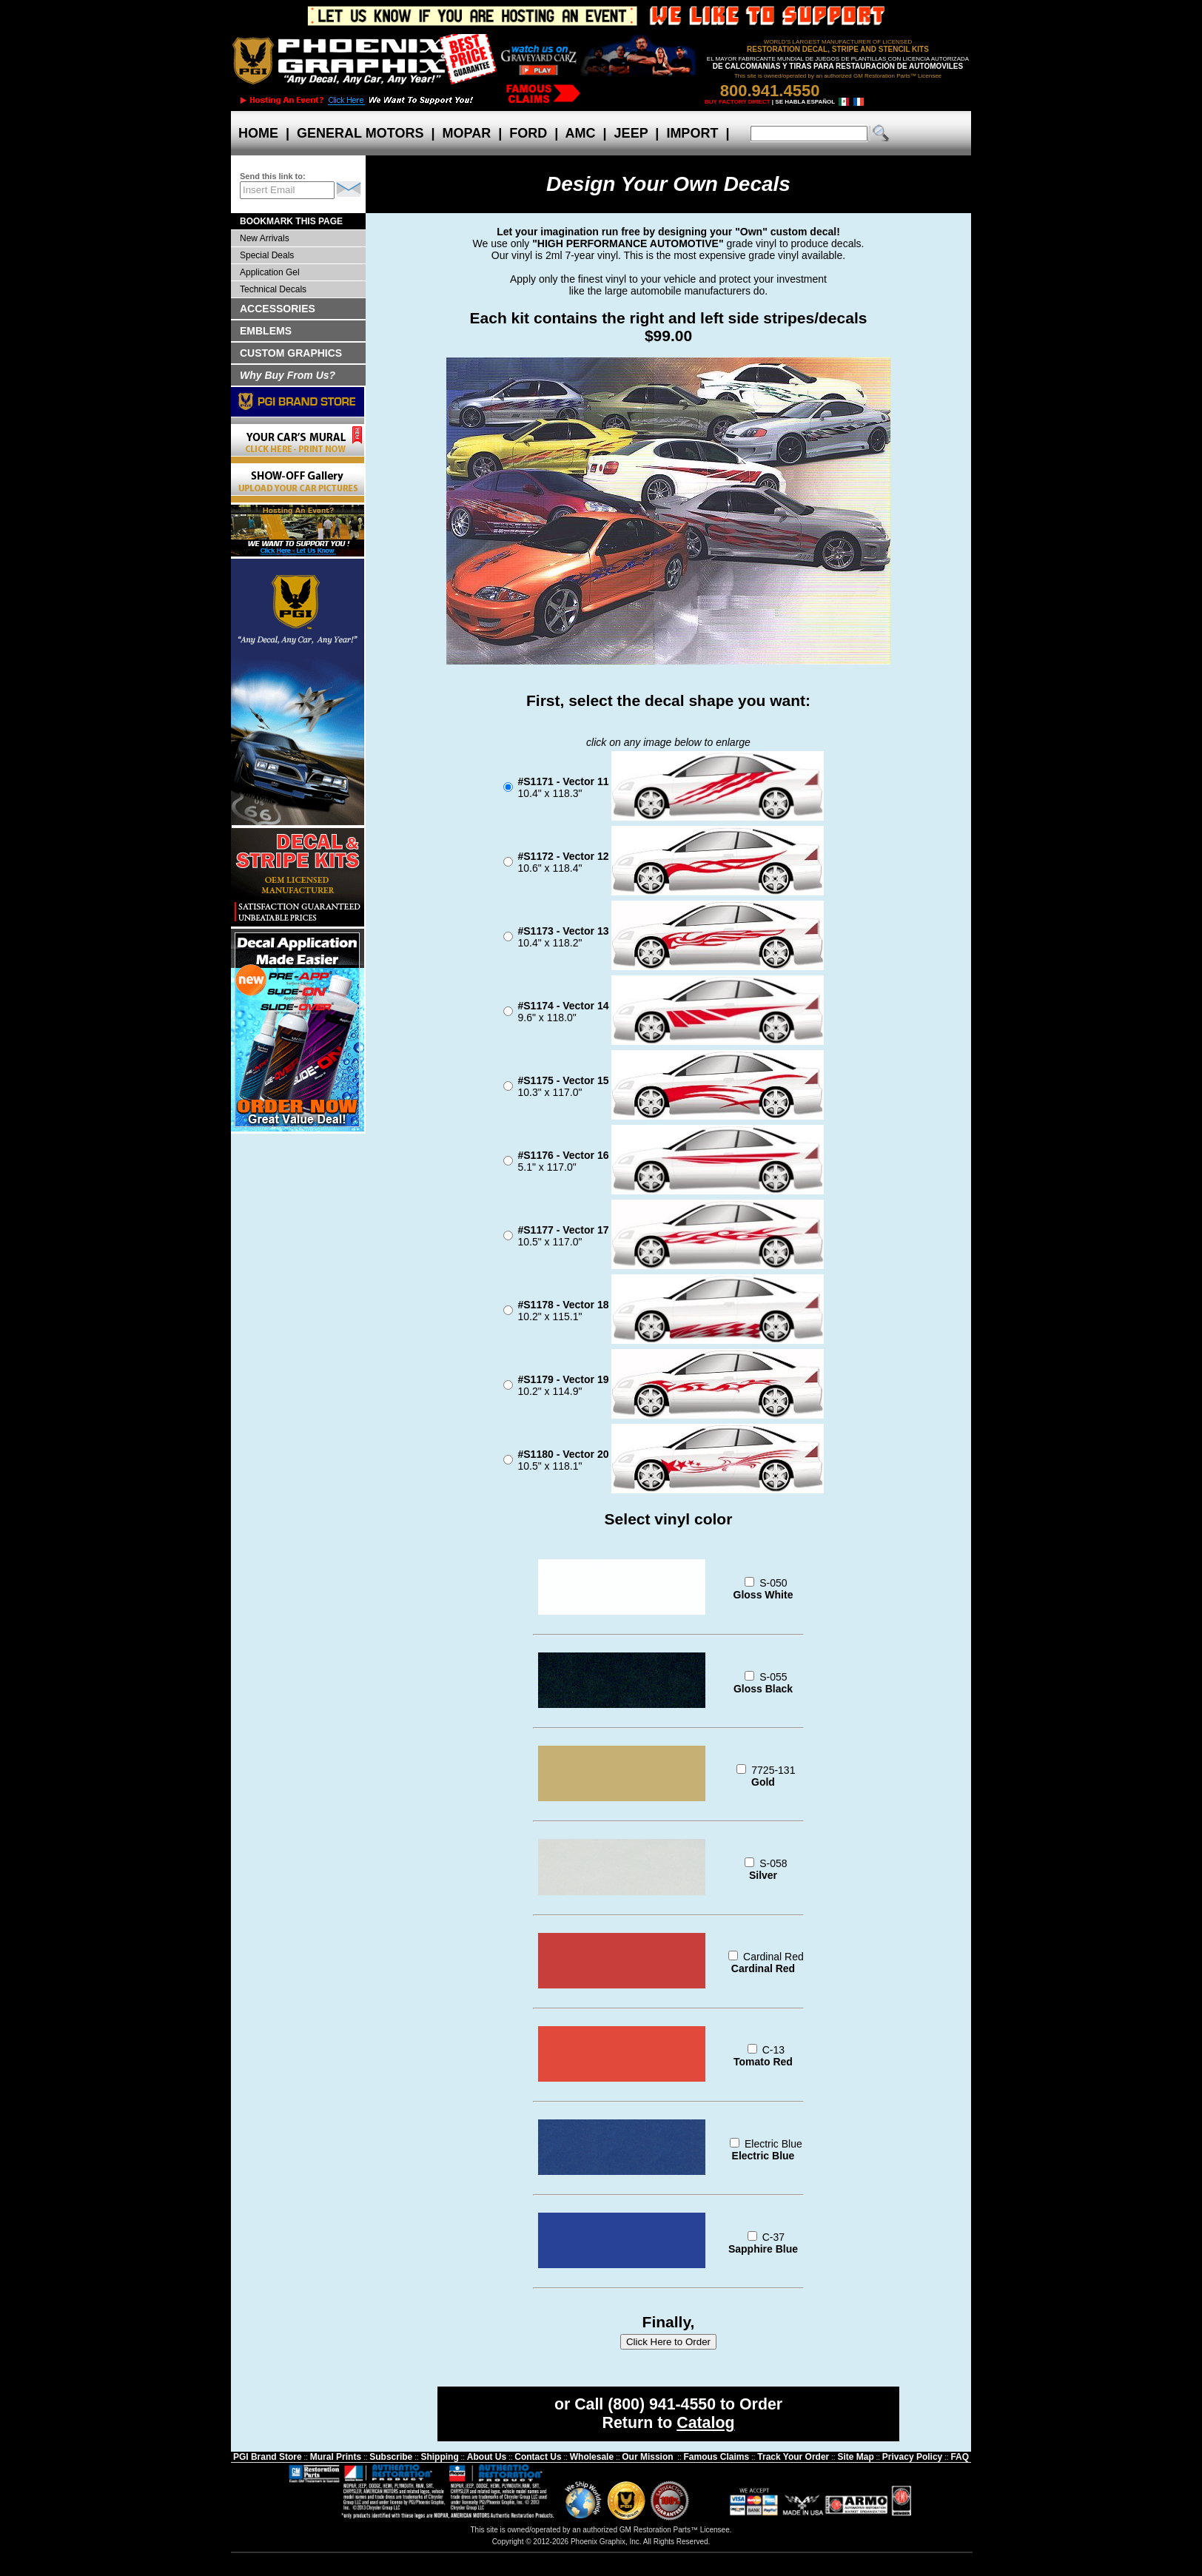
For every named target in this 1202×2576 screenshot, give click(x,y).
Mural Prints (335, 2457)
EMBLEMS (266, 331)
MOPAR (466, 133)
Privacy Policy (912, 2457)
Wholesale (592, 2457)
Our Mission (647, 2457)
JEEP (631, 133)
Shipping (439, 2457)
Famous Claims (717, 2457)
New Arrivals (264, 238)
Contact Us (537, 2457)
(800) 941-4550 (662, 2404)
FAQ (959, 2457)
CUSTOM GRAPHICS (291, 353)
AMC (580, 133)
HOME (258, 133)
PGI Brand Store (267, 2457)
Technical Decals (273, 289)
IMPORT (692, 133)
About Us (486, 2457)
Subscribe (390, 2457)
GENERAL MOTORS (360, 133)
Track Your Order (793, 2457)
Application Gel (270, 272)
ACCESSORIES (277, 309)
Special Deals (267, 255)
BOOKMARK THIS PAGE (291, 221)
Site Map (855, 2457)
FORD (528, 133)
